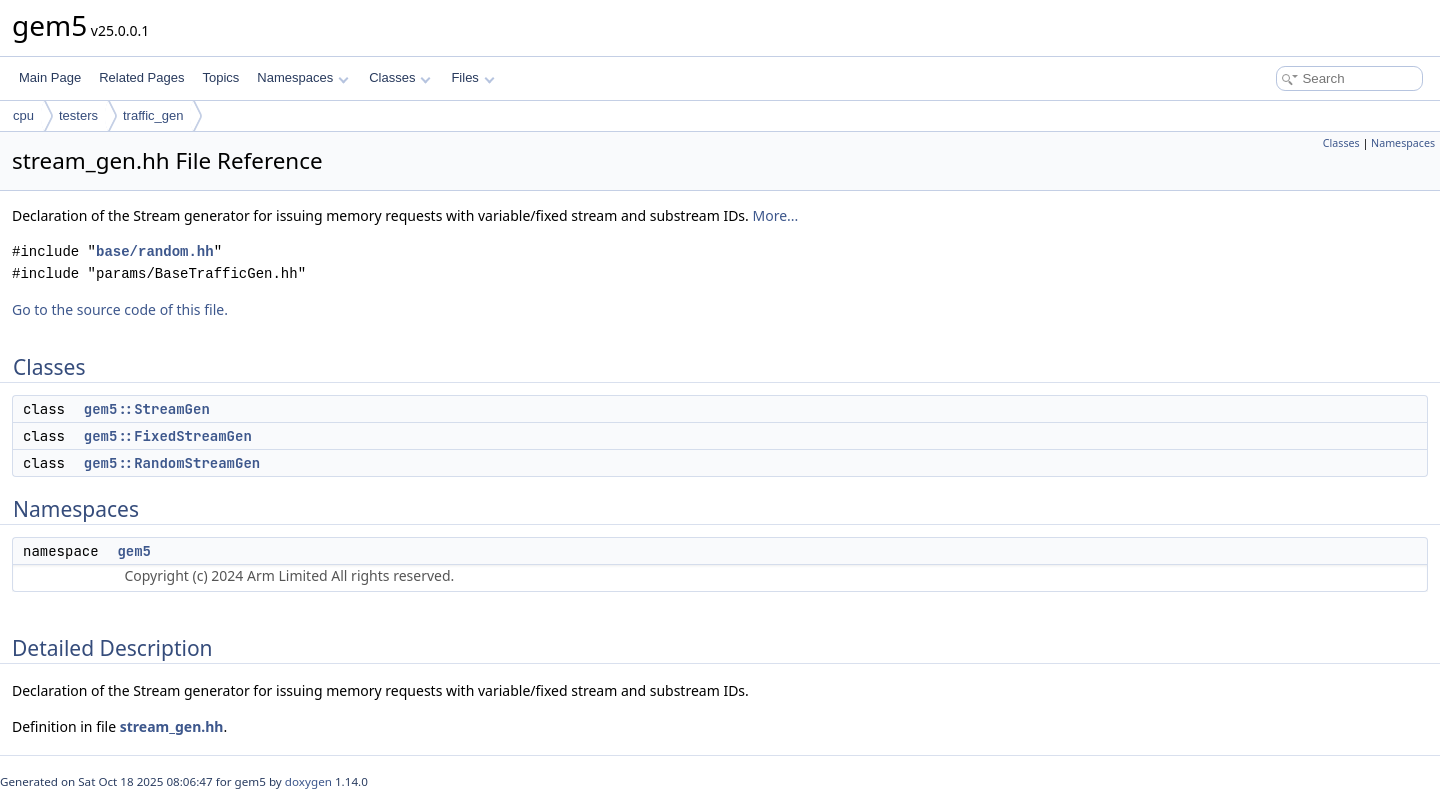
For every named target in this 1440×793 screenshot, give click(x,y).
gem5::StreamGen (147, 409)
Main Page (50, 77)
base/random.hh (155, 251)
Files (472, 77)
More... (775, 215)
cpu (23, 115)
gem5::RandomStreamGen (172, 463)
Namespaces (302, 77)
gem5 (134, 551)
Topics (220, 77)
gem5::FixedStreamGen (168, 436)
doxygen (308, 781)
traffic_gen (153, 115)
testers (78, 115)
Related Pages (141, 77)
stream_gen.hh (172, 726)
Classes (400, 77)
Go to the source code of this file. (120, 309)
